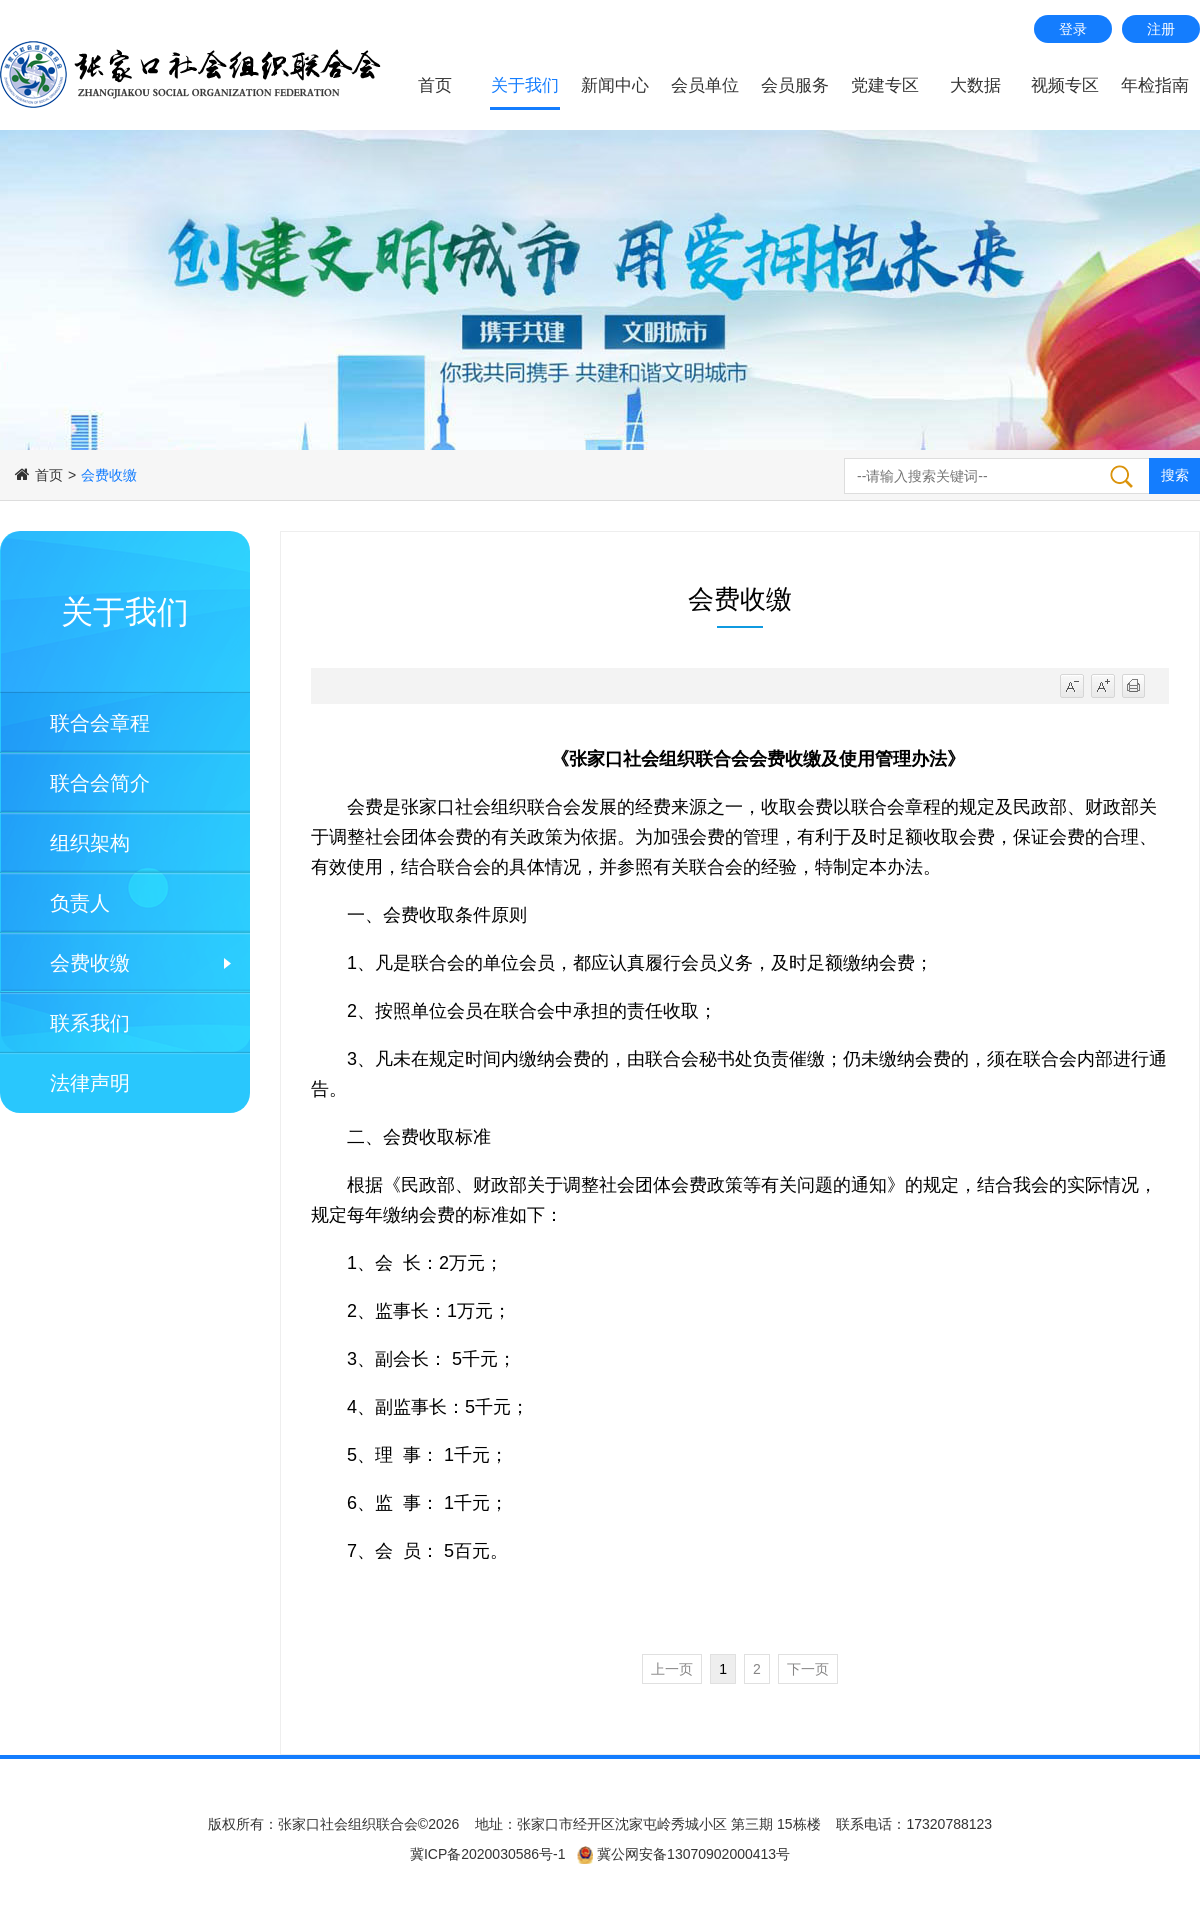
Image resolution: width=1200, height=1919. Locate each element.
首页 (435, 85)
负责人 (80, 903)
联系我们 (90, 1023)
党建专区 (885, 85)
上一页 (672, 1669)
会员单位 (705, 85)
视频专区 (1065, 85)
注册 (1161, 29)
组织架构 (90, 843)
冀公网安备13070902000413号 (691, 1854)
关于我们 (525, 85)
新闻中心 (615, 85)
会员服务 (795, 85)
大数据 (975, 85)
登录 (1073, 29)
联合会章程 (100, 723)
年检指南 (1155, 85)
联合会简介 (100, 783)
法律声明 (90, 1083)
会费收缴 (90, 963)
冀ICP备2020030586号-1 (488, 1854)
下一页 (808, 1669)
